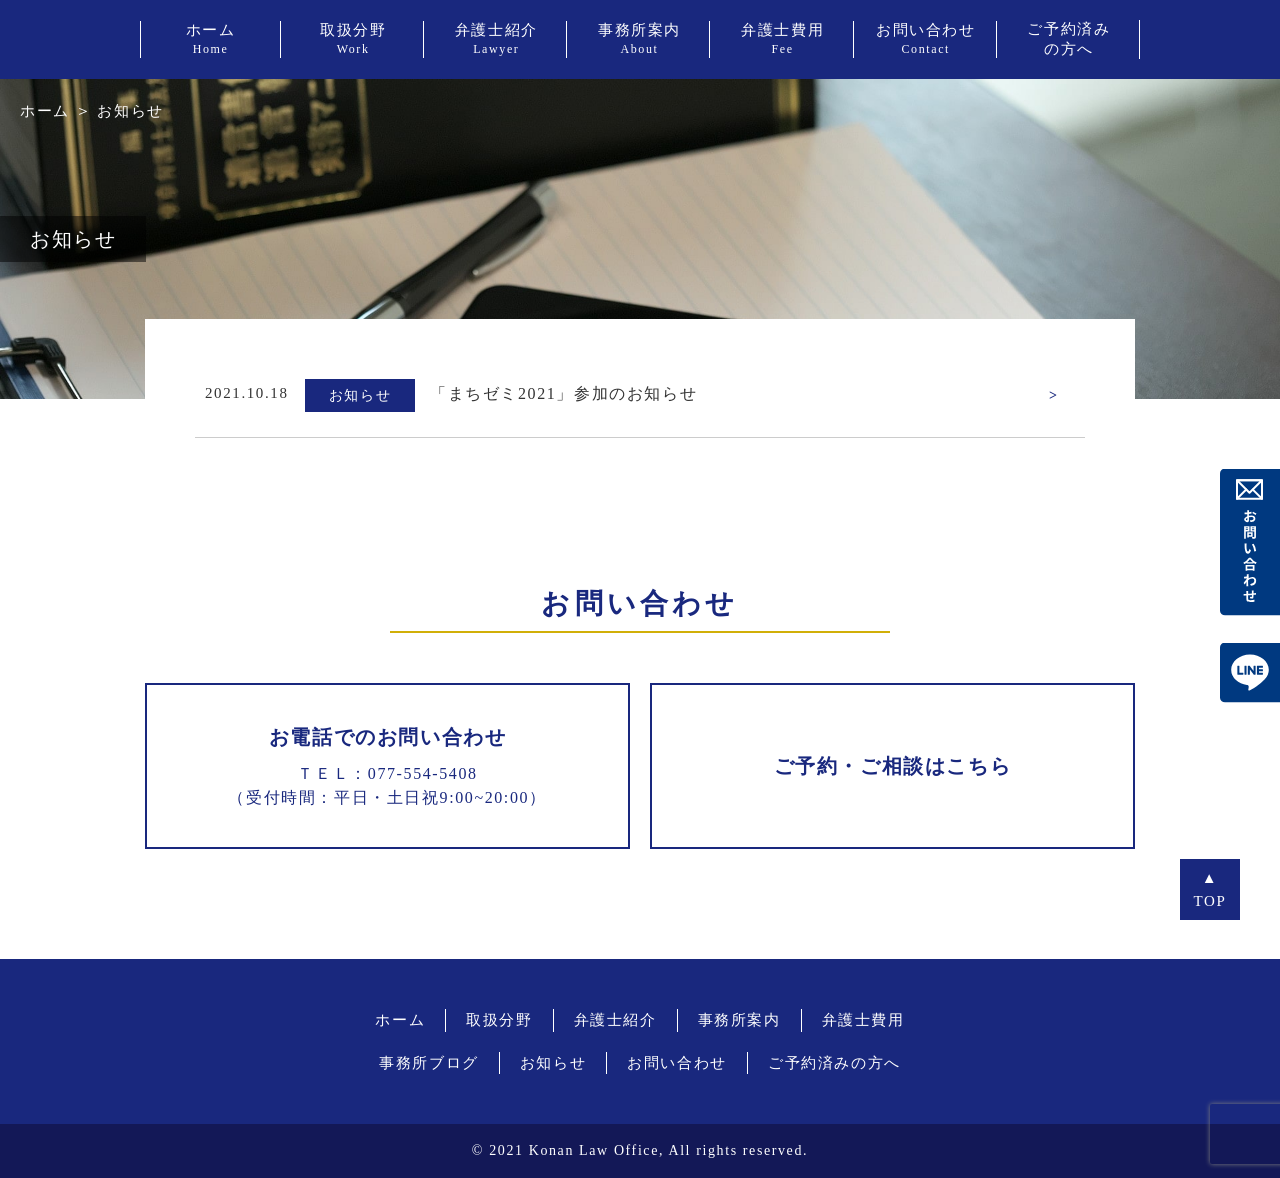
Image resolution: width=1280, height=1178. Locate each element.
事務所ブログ (429, 1063)
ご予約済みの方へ (834, 1063)
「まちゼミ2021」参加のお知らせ (563, 393)
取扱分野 (499, 1020)
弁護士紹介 (615, 1020)
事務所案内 (739, 1020)
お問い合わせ (677, 1063)
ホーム (45, 111)
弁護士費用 (863, 1020)
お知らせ (553, 1063)
